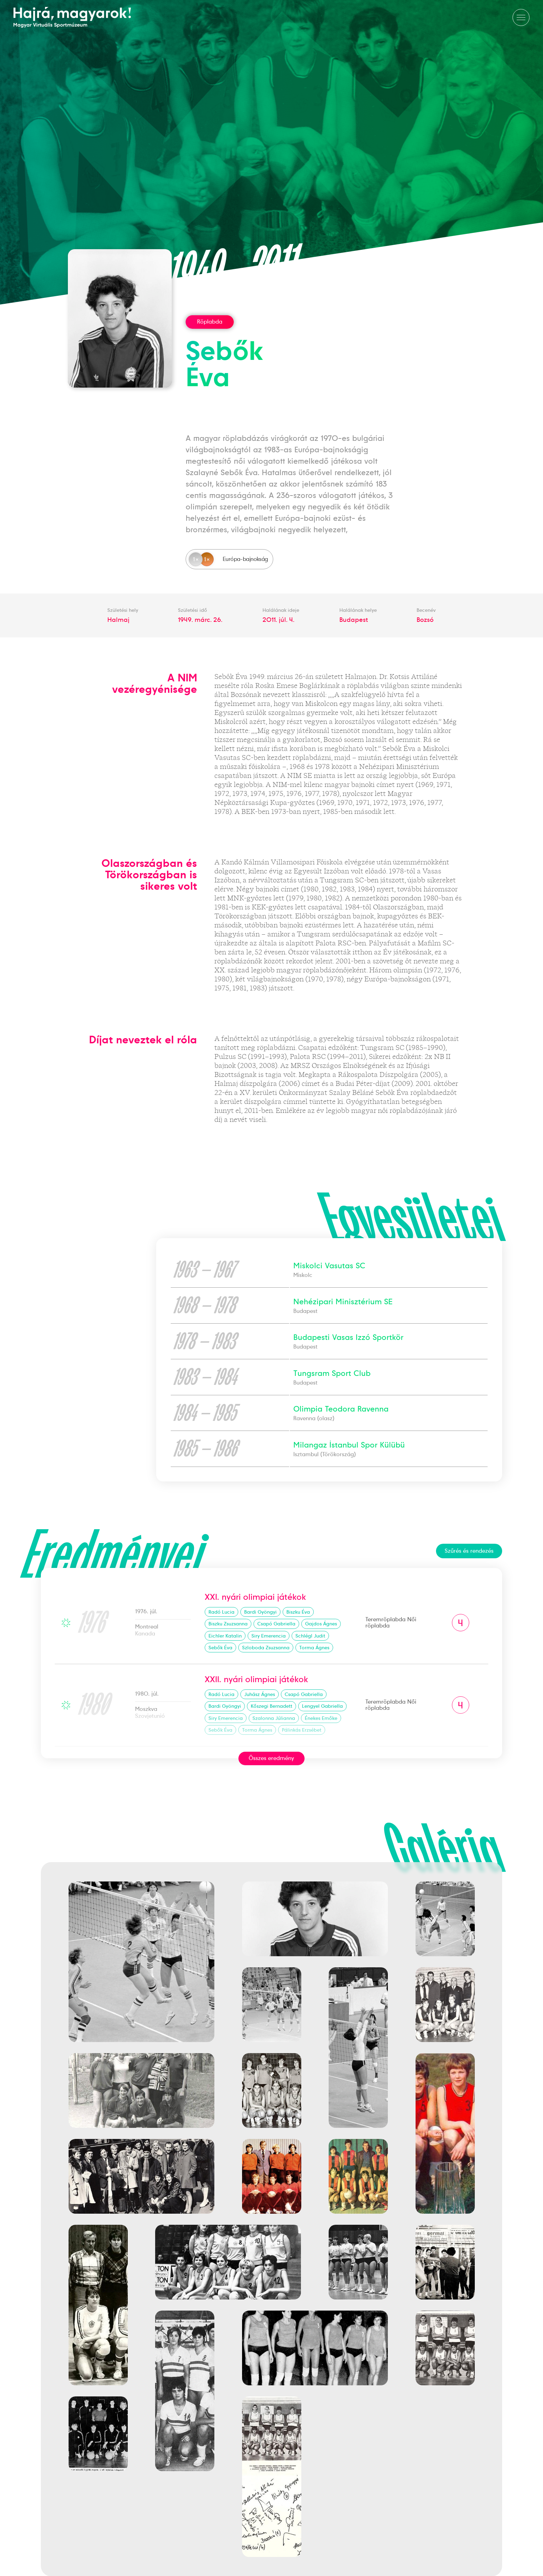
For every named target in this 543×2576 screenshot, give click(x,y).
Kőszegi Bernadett (271, 1706)
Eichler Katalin (225, 1636)
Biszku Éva (298, 1612)
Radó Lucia (221, 1612)
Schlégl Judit (310, 1636)
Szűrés (469, 1550)
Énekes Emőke (321, 1718)
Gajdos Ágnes (321, 1624)
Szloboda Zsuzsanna (266, 1647)
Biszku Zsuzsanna (228, 1624)
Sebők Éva (220, 1647)
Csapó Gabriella (276, 1624)
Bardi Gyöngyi (260, 1612)
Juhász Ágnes (259, 1694)
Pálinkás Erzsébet (301, 1730)
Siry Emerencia (268, 1636)
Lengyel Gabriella (322, 1706)
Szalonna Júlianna (273, 1718)
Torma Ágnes (314, 1647)
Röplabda (209, 321)
